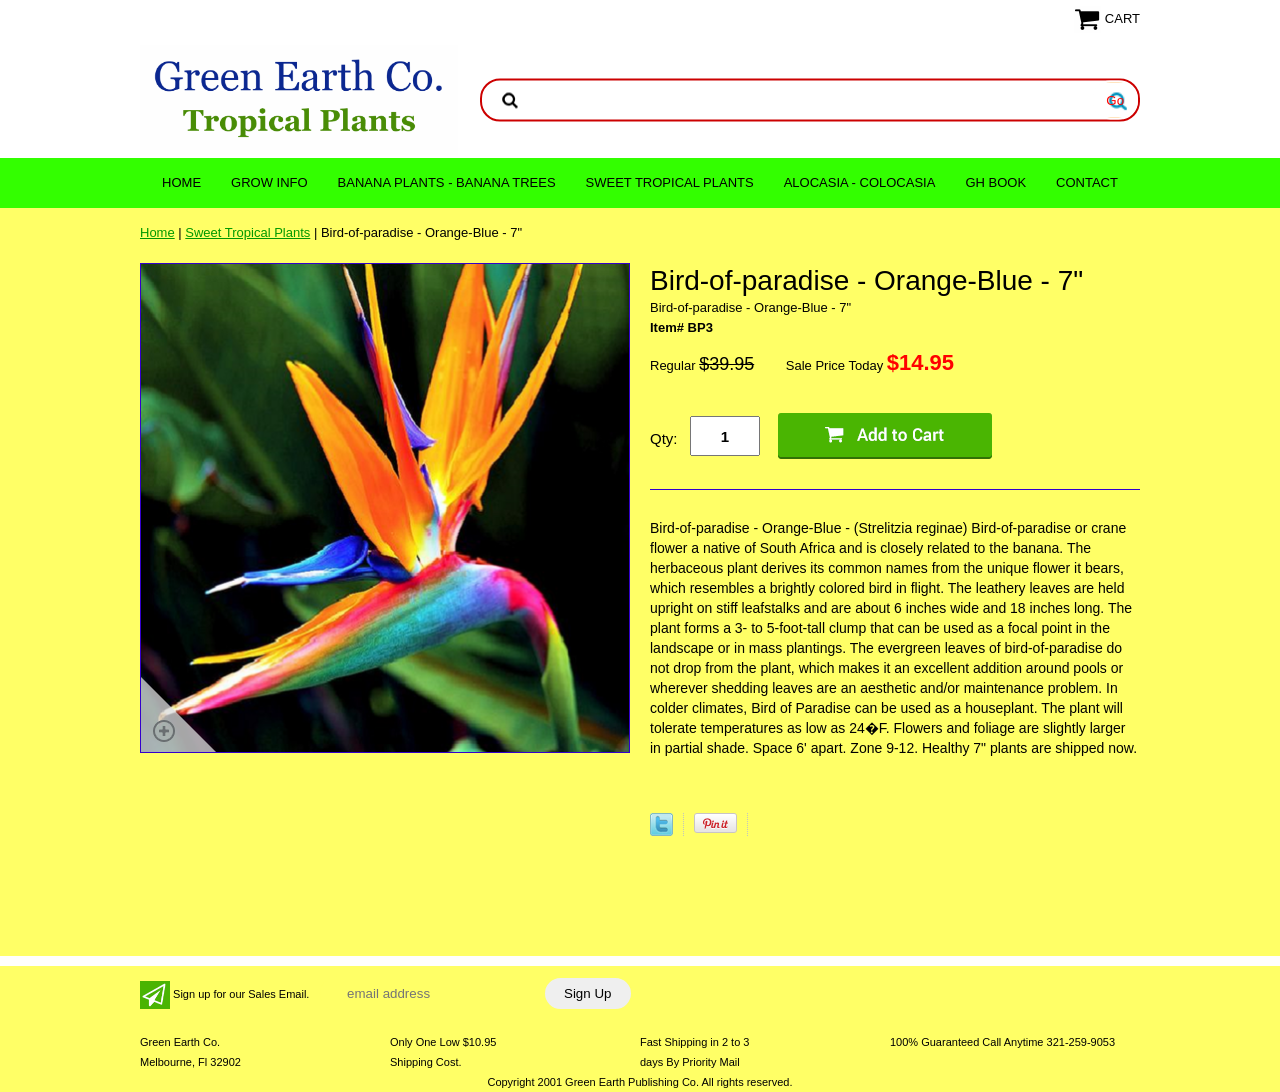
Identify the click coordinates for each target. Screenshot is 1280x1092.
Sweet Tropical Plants (670, 182)
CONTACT (1087, 182)
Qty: (664, 438)
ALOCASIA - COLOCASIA (860, 182)
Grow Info (269, 182)
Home (181, 182)
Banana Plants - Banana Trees (447, 182)
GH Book (995, 182)
